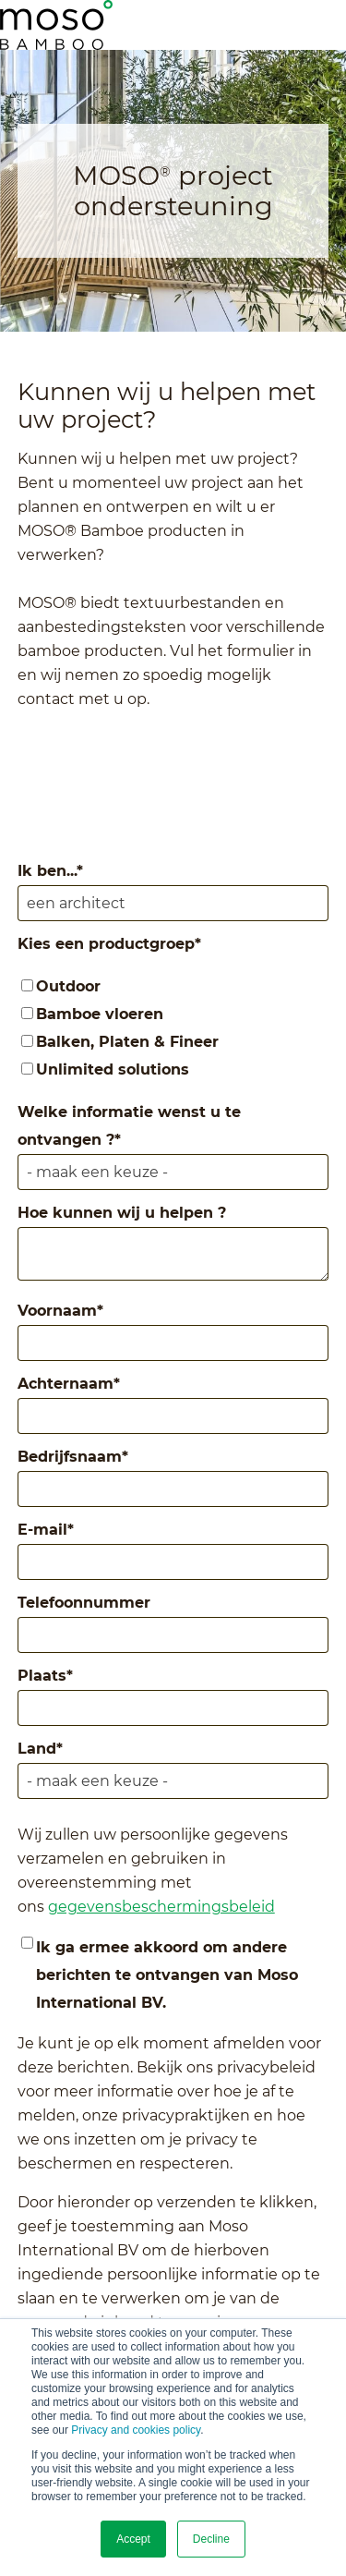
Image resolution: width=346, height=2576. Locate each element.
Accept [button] (133, 2539)
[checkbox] (173, 1028)
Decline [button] (211, 2539)
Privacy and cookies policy (135, 2430)
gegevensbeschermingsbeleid (161, 1906)
